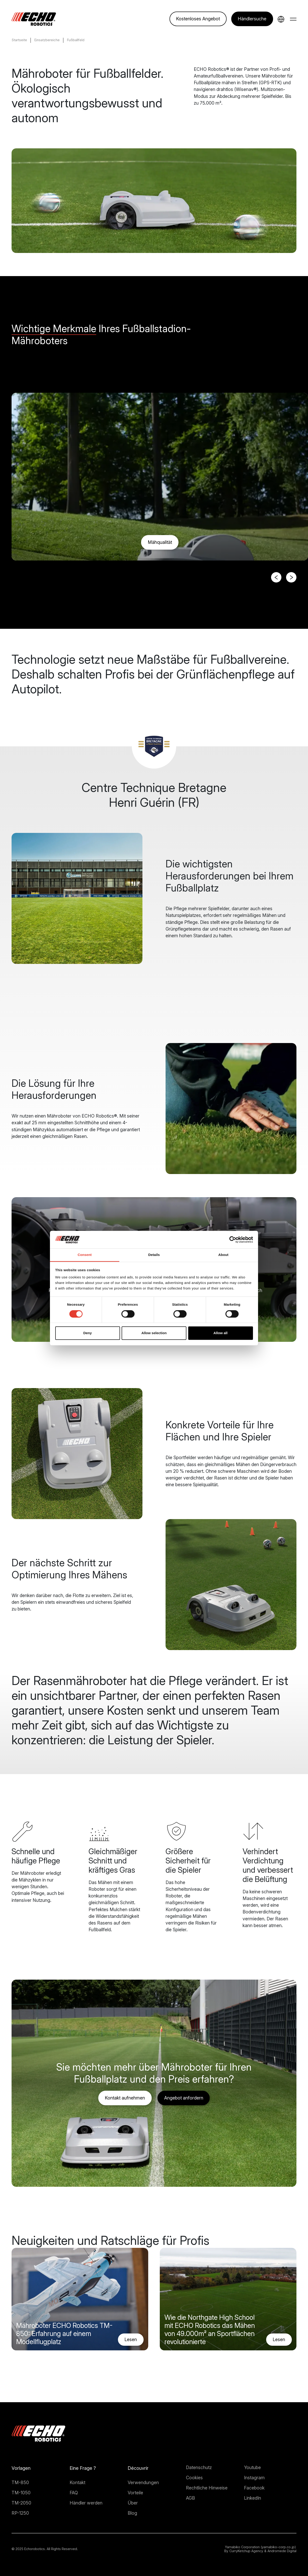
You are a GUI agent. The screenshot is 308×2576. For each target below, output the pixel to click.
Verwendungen (143, 2482)
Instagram (254, 2477)
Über (133, 2503)
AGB (190, 2498)
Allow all (220, 1333)
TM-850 (20, 2482)
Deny (87, 1333)
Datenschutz (199, 2467)
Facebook (254, 2488)
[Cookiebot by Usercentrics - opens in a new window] (233, 1239)
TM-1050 (21, 2492)
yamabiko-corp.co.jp (278, 2547)
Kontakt (77, 2482)
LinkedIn (252, 2498)
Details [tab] (154, 1255)
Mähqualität (160, 542)
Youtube (252, 2467)
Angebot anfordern (183, 2098)
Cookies (194, 2477)
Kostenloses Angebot (198, 19)
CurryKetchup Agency (246, 2551)
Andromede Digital (282, 2551)
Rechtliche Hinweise (207, 2488)
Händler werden (86, 2503)
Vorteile (135, 2492)
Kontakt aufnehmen (125, 2098)
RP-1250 (20, 2513)
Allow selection (153, 1333)
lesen (130, 2339)
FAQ (74, 2492)
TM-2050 (21, 2503)
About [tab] (223, 1255)
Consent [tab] (85, 1255)
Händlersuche (252, 19)
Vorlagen (21, 2468)
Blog (132, 2513)
